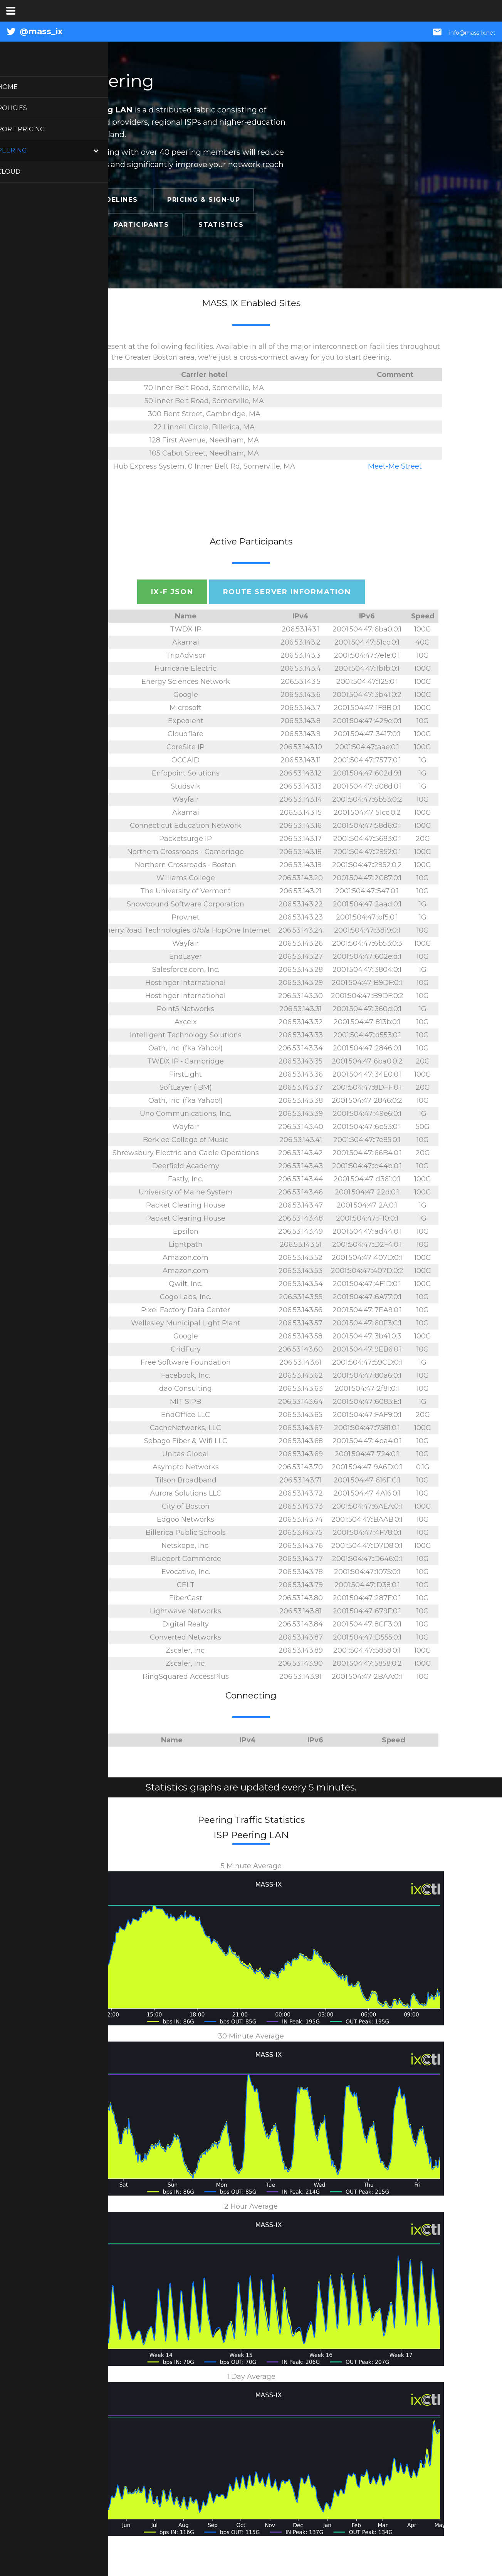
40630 (80, 1349)
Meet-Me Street (395, 466)
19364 (80, 1441)
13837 (80, 1009)
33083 (80, 1022)
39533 (80, 1467)
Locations (62, 224)
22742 (80, 825)
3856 (80, 1218)
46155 (80, 1166)
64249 (80, 1414)
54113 (80, 1179)
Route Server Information (287, 592)
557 (80, 1192)
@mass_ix (41, 31)
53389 (80, 786)
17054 (80, 721)
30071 (81, 760)
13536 (80, 1074)
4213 (80, 1572)
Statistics (220, 224)
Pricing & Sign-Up (203, 199)
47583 (80, 982)
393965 (80, 956)
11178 (80, 1676)
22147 (80, 838)
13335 (80, 734)
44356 (80, 1231)
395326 (80, 1401)
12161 (80, 1388)
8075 (80, 707)
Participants (141, 224)
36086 (80, 1624)
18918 (80, 1113)
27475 (80, 799)
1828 (80, 1454)
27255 (80, 1297)
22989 (80, 1362)
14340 (80, 969)
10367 (80, 1598)
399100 (80, 1480)
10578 (80, 852)
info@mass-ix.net (472, 32)
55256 (81, 1545)
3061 (80, 917)
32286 (80, 655)
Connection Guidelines (89, 199)
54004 (80, 1244)
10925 (80, 904)
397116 (80, 1323)
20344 (80, 1532)
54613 (80, 1637)
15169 (80, 694)
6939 (80, 668)
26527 (80, 1611)
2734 (80, 747)
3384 (80, 1585)
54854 (80, 1558)
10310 (80, 1048)
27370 (80, 1506)
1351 (80, 891)
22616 (80, 1650)
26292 (80, 1153)
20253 (80, 1284)
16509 (80, 1257)
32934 (80, 1375)
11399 (80, 878)
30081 (81, 1428)
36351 (80, 1087)
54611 (80, 1035)
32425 (80, 1310)
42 (80, 1205)
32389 (80, 1140)
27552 (80, 629)
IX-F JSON (172, 592)
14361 (80, 930)
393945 (80, 773)
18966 (80, 1493)
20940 (80, 642)
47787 (80, 1519)
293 (80, 681)
